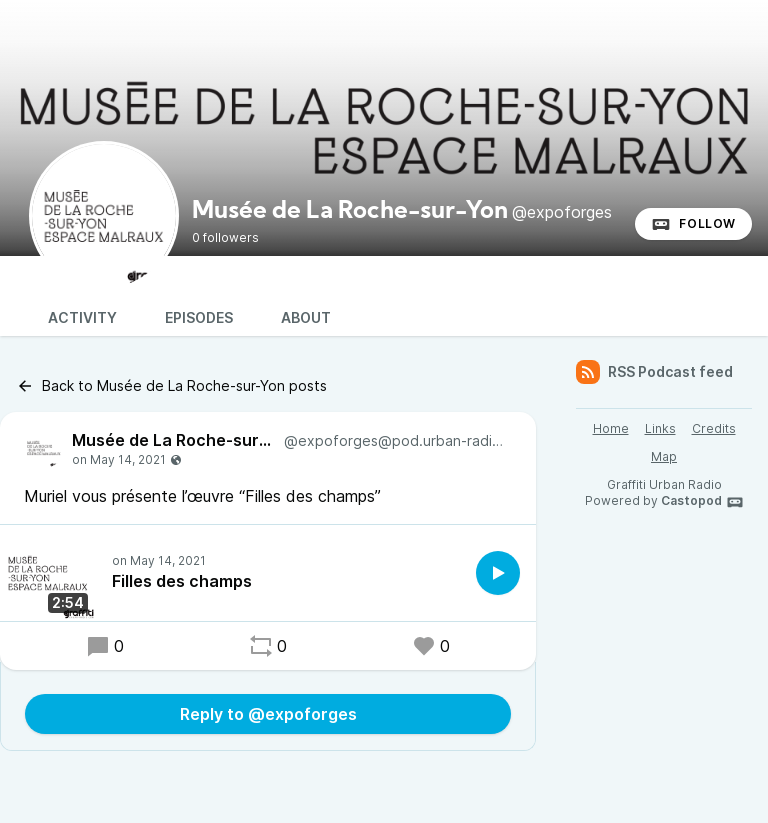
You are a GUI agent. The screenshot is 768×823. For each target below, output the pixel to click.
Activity (82, 317)
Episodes (199, 317)
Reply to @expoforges (268, 714)
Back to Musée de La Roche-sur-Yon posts (171, 386)
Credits (714, 428)
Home (611, 428)
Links (660, 428)
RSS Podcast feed (654, 372)
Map (664, 456)
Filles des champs (182, 581)
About (306, 317)
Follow (693, 224)
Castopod (702, 502)
